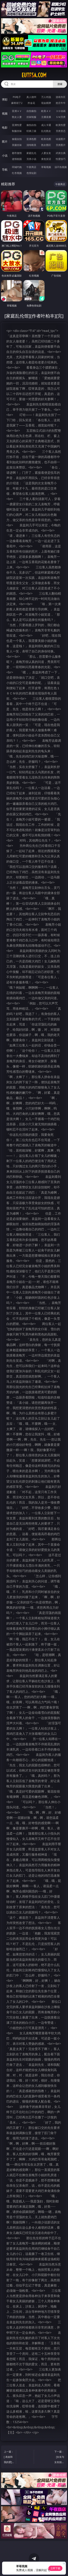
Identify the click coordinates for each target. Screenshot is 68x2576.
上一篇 (9, 2457)
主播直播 (46, 117)
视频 (5, 113)
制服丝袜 (17, 131)
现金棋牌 (46, 103)
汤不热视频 (61, 167)
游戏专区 (61, 97)
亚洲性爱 (17, 125)
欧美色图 (46, 139)
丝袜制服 (31, 117)
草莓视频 (46, 167)
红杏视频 (17, 173)
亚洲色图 (31, 139)
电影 (5, 127)
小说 (5, 155)
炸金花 (31, 103)
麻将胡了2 (16, 103)
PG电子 (17, 97)
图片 (5, 141)
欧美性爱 (61, 125)
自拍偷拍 (31, 111)
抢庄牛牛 (61, 103)
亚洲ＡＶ (17, 111)
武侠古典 (61, 153)
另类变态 (61, 131)
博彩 (5, 99)
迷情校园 (17, 159)
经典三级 (31, 131)
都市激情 (17, 153)
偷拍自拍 (31, 125)
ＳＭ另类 (61, 117)
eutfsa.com (34, 75)
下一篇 (59, 2457)
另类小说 (31, 159)
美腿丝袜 (17, 145)
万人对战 (46, 97)
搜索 (59, 84)
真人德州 (31, 97)
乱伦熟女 (46, 131)
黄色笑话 (46, 159)
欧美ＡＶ (46, 111)
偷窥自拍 (17, 139)
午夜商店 (31, 167)
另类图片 (61, 145)
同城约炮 (17, 167)
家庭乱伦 (31, 153)
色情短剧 (31, 173)
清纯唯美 (31, 145)
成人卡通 (46, 125)
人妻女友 (46, 153)
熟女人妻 (17, 117)
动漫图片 (61, 139)
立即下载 (55, 2568)
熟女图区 (46, 145)
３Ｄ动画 (61, 111)
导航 (5, 169)
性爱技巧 (61, 159)
